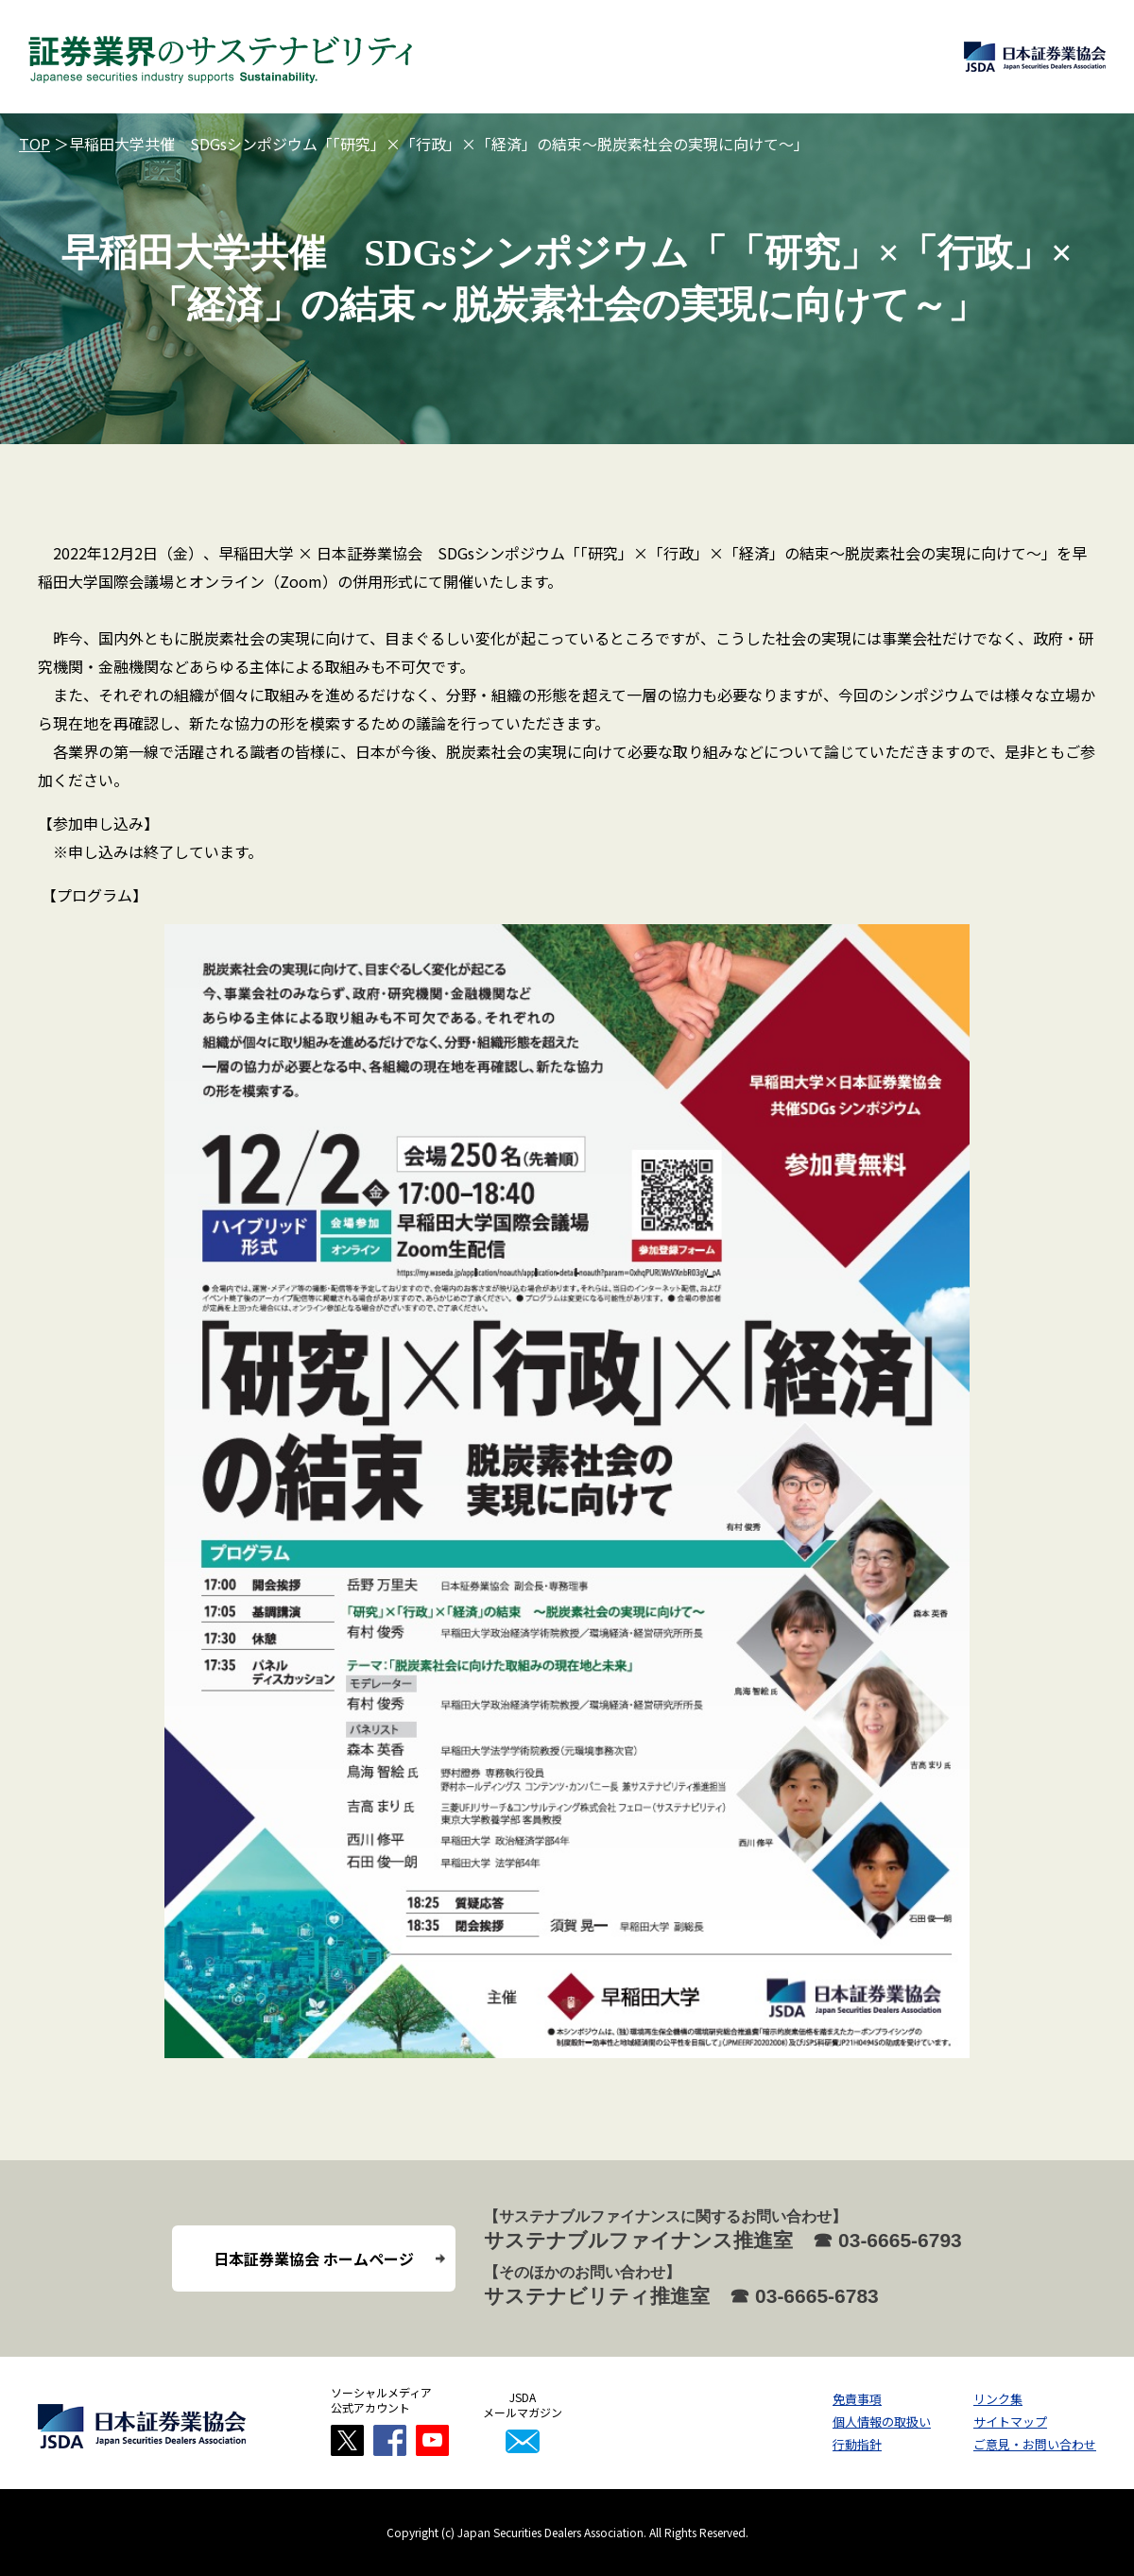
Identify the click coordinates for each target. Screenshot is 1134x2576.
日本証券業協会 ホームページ (314, 2258)
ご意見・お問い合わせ (1034, 2444)
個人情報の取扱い (882, 2421)
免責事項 (857, 2399)
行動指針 (857, 2444)
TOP (34, 143)
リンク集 (997, 2399)
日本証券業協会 (1035, 56)
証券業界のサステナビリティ (220, 56)
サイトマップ (1010, 2421)
